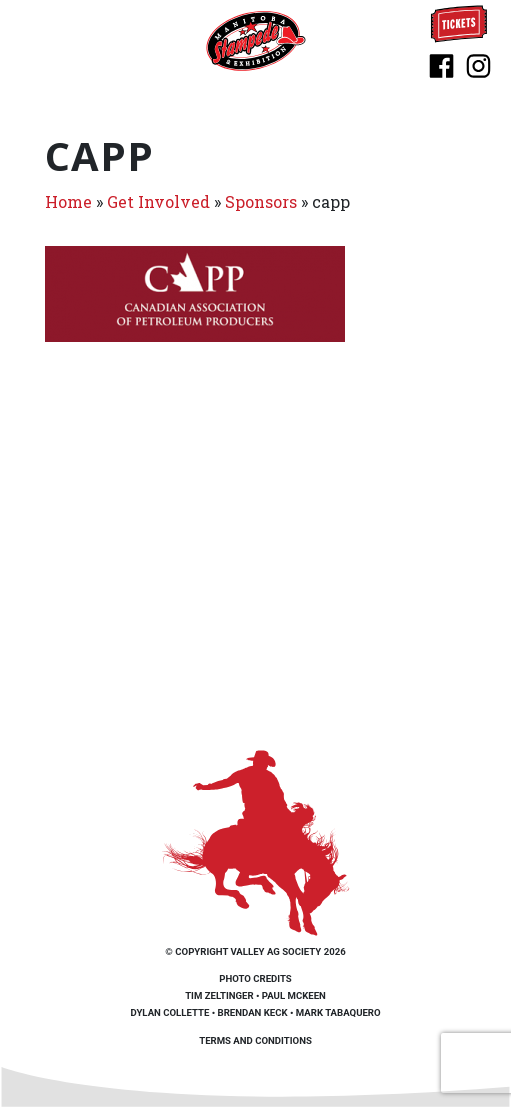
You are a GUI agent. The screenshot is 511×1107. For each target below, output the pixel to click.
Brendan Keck (253, 1012)
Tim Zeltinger (219, 995)
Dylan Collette (169, 1012)
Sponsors (261, 201)
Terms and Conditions (255, 1040)
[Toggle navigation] (38, 40)
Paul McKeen (294, 995)
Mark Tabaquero (338, 1012)
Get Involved (158, 201)
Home (68, 201)
